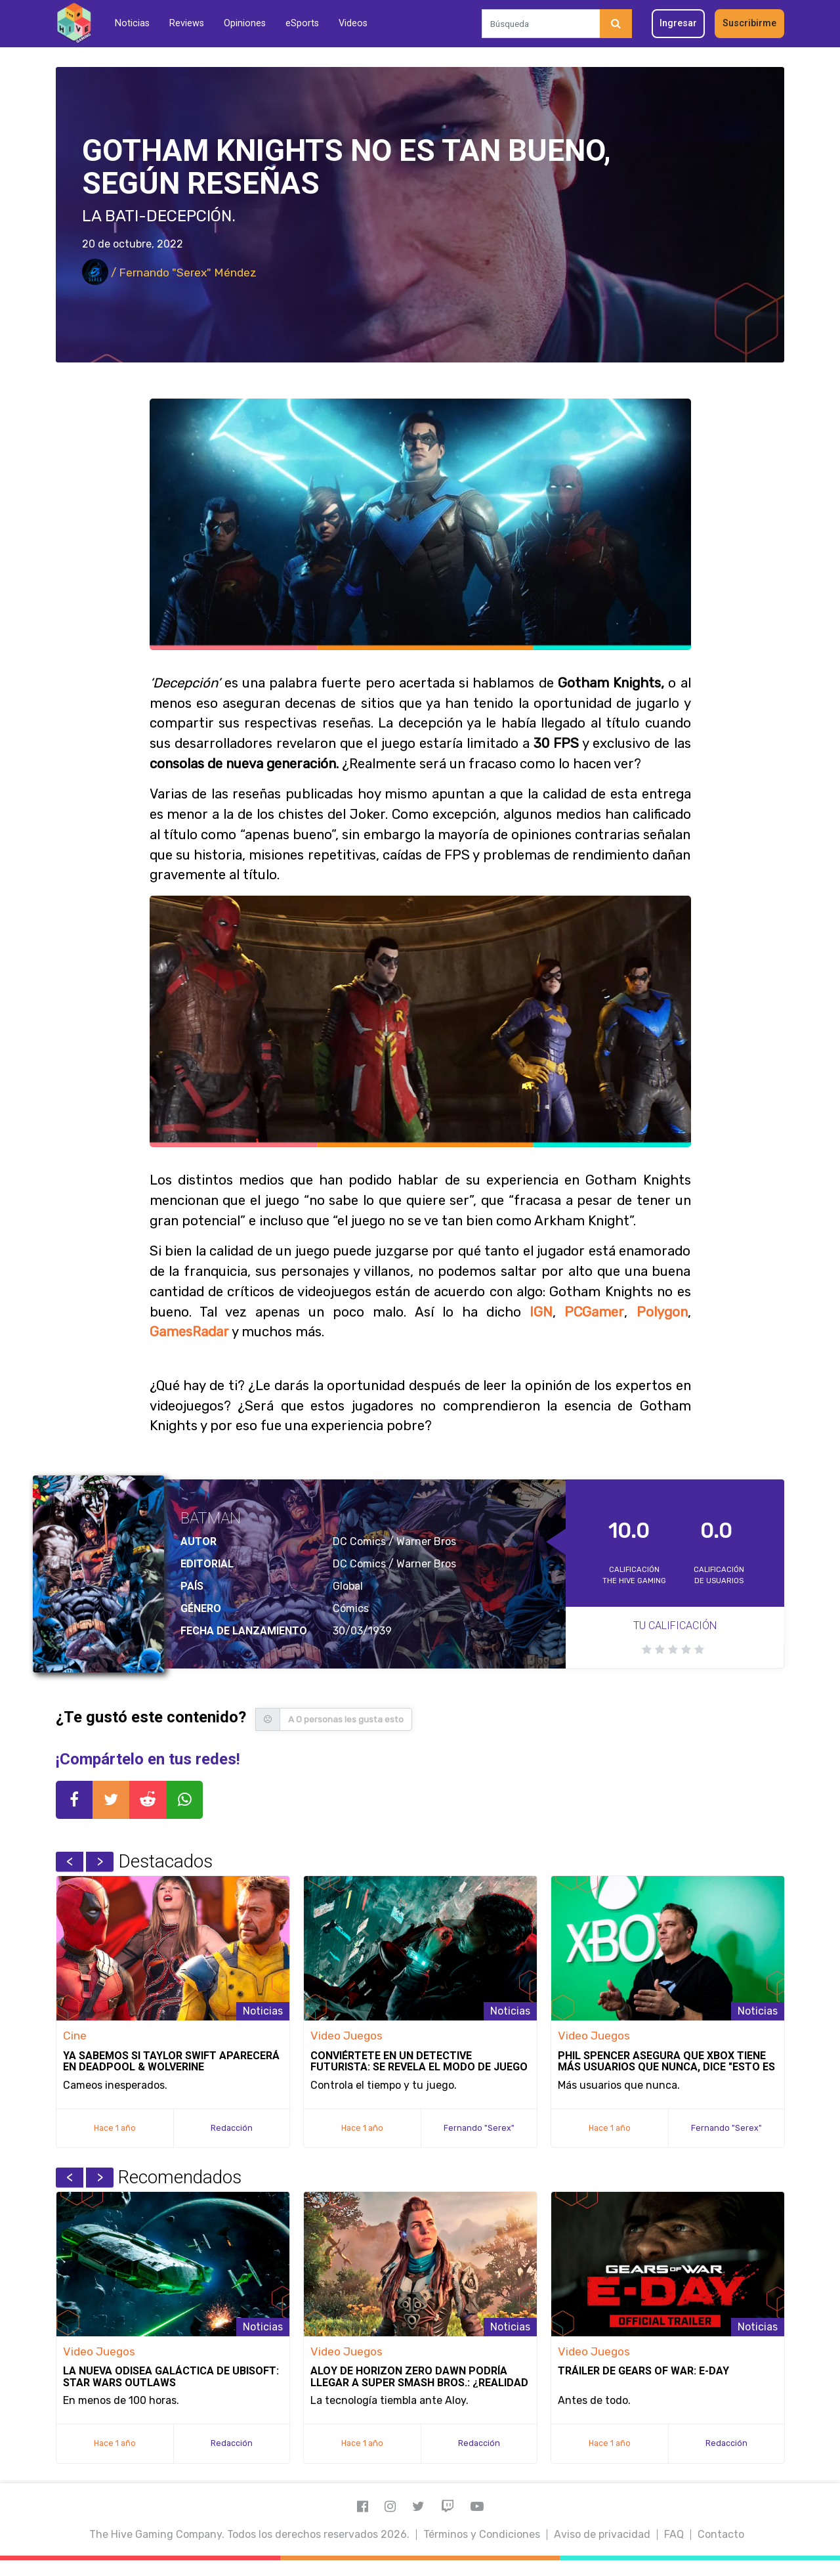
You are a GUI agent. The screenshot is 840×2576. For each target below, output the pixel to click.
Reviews (186, 23)
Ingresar (678, 23)
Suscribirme (749, 23)
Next (100, 1861)
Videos (353, 23)
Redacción (232, 2128)
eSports (302, 23)
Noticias (132, 23)
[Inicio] (74, 23)
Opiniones (245, 23)
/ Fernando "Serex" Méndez (169, 272)
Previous (69, 1861)
